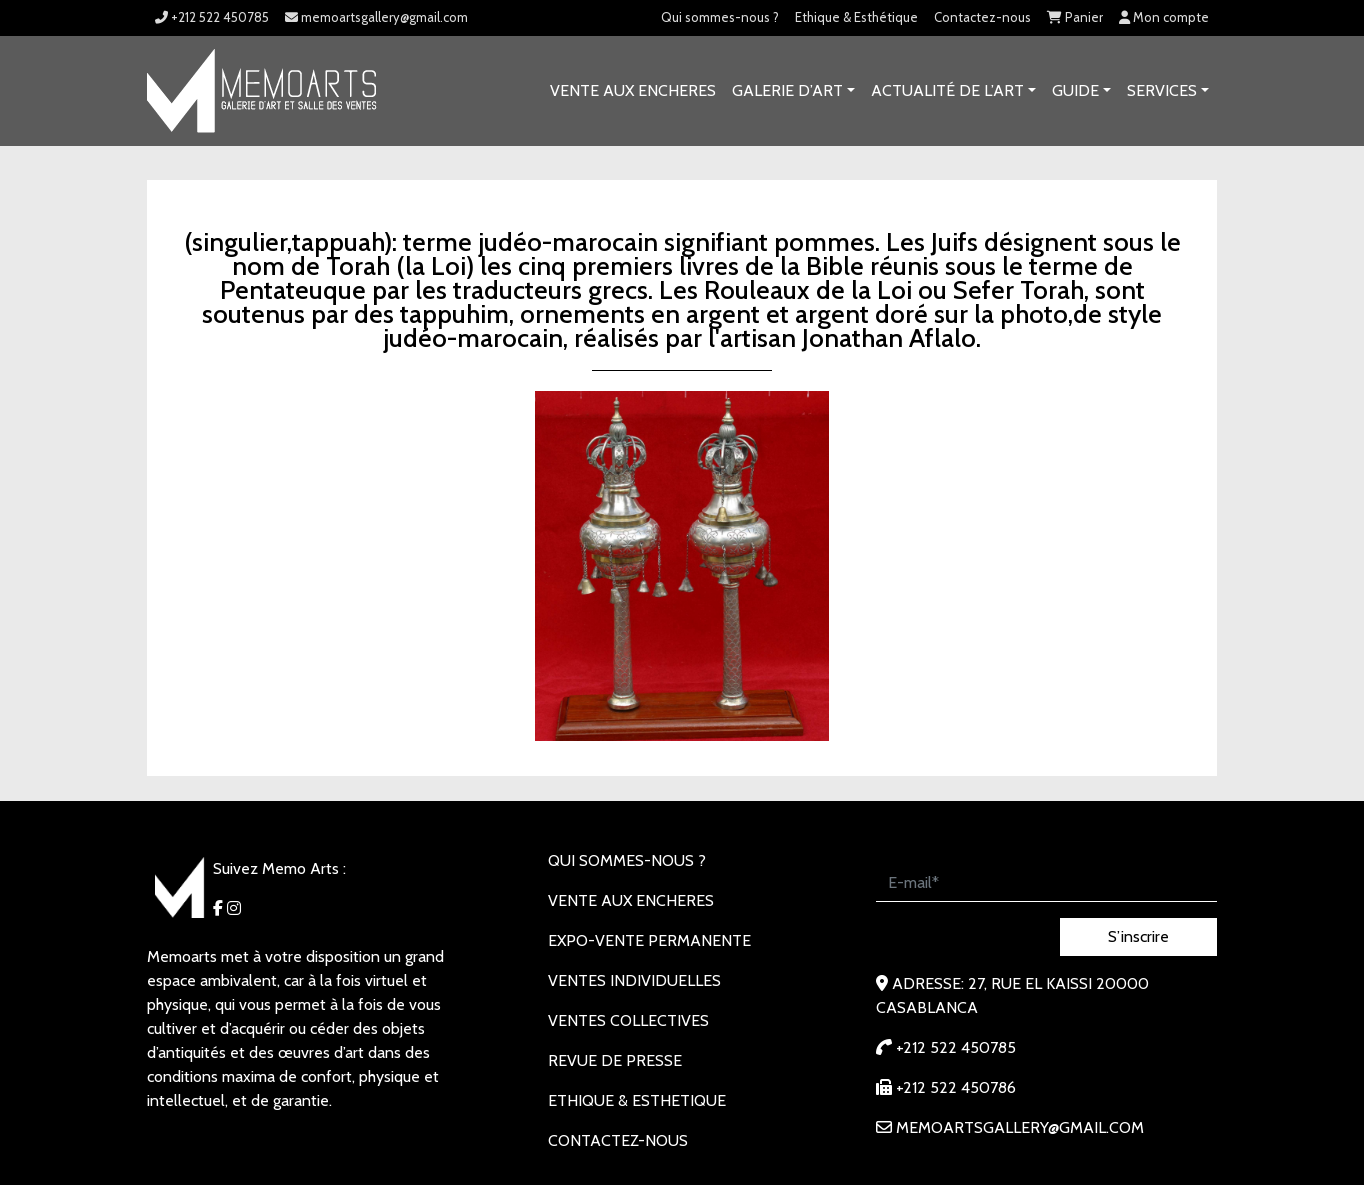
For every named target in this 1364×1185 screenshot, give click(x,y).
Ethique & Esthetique (637, 1100)
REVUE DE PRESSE (615, 1060)
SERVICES (1162, 90)
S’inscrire (1138, 936)
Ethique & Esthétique (856, 17)
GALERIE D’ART (787, 90)
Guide (1075, 90)
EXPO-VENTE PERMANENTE (649, 940)
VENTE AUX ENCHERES (633, 90)
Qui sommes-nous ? (720, 17)
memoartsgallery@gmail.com (376, 17)
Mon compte (1164, 17)
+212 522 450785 (212, 17)
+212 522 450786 (946, 1087)
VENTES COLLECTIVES (628, 1020)
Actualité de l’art (947, 90)
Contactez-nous (982, 17)
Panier (1075, 17)
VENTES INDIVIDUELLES (634, 980)
